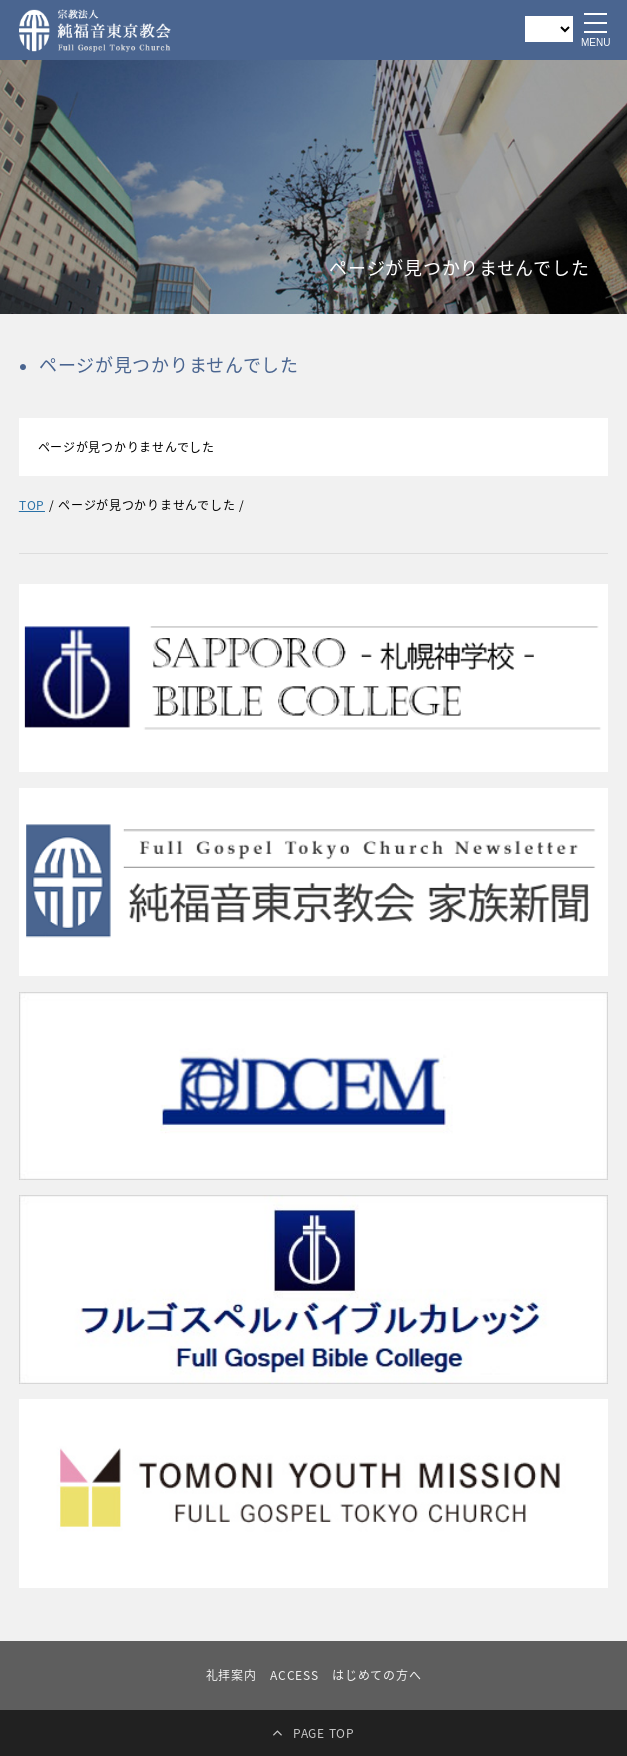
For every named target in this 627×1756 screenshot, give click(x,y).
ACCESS (294, 1675)
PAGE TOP (324, 1733)
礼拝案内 (231, 1675)
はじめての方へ (376, 1675)
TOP (32, 505)
